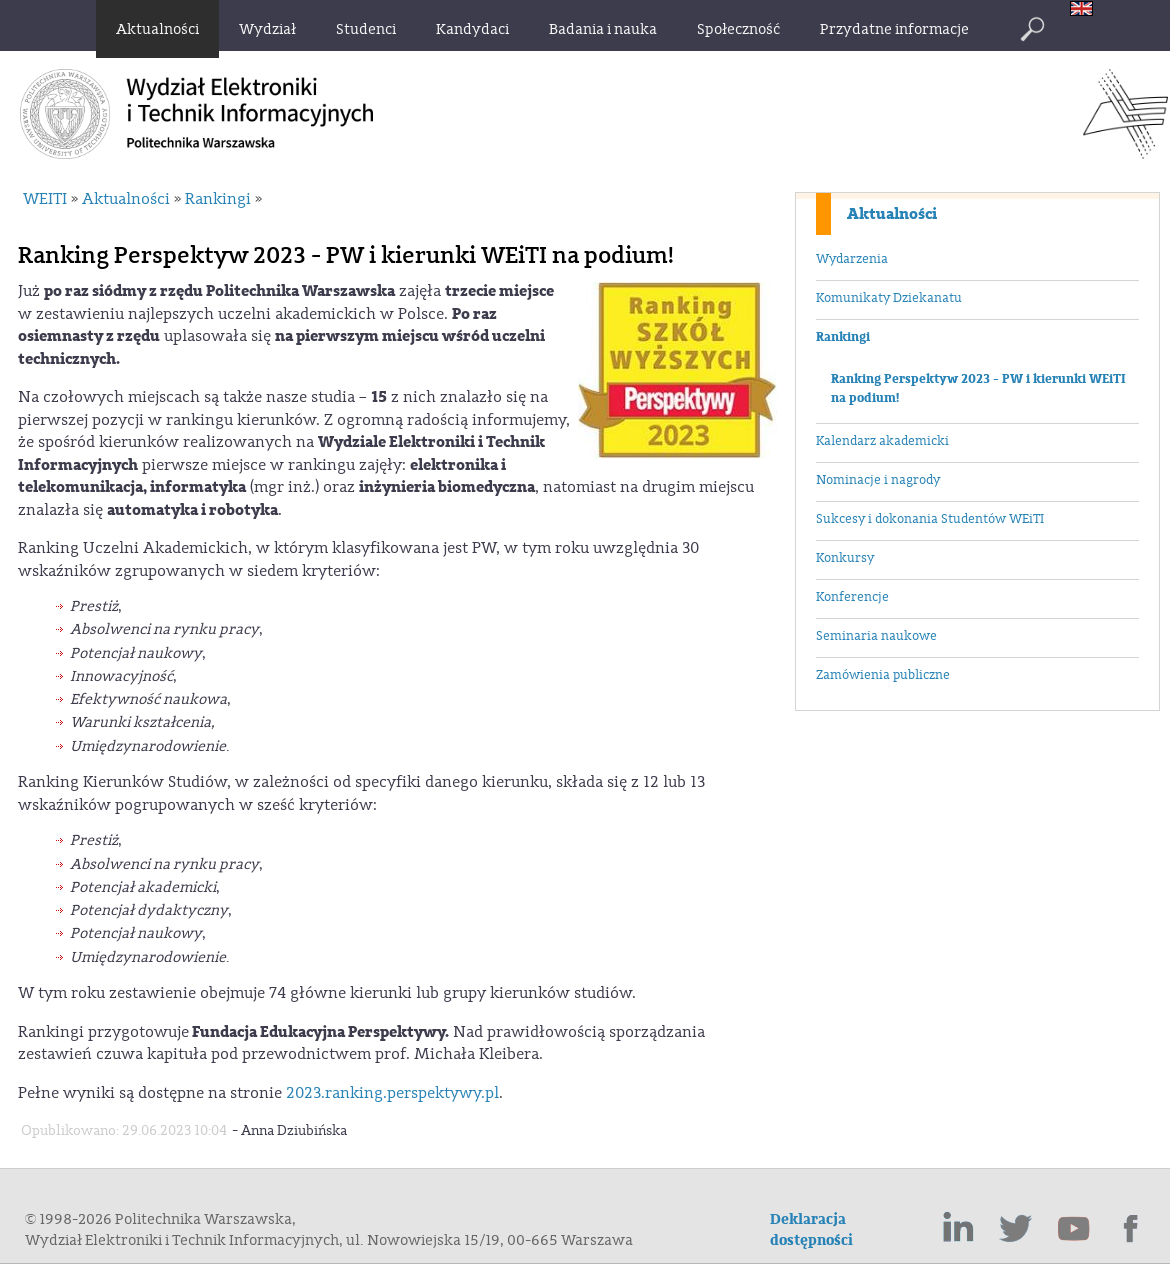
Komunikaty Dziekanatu (889, 298)
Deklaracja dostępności (811, 1230)
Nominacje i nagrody (878, 480)
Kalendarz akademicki (882, 441)
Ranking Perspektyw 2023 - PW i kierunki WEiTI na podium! (978, 388)
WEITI (45, 199)
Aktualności (892, 214)
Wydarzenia (852, 259)
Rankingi (843, 337)
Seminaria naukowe (876, 636)
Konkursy (845, 558)
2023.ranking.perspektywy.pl (392, 1093)
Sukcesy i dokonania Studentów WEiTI (930, 519)
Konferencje (852, 597)
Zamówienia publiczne (883, 675)
